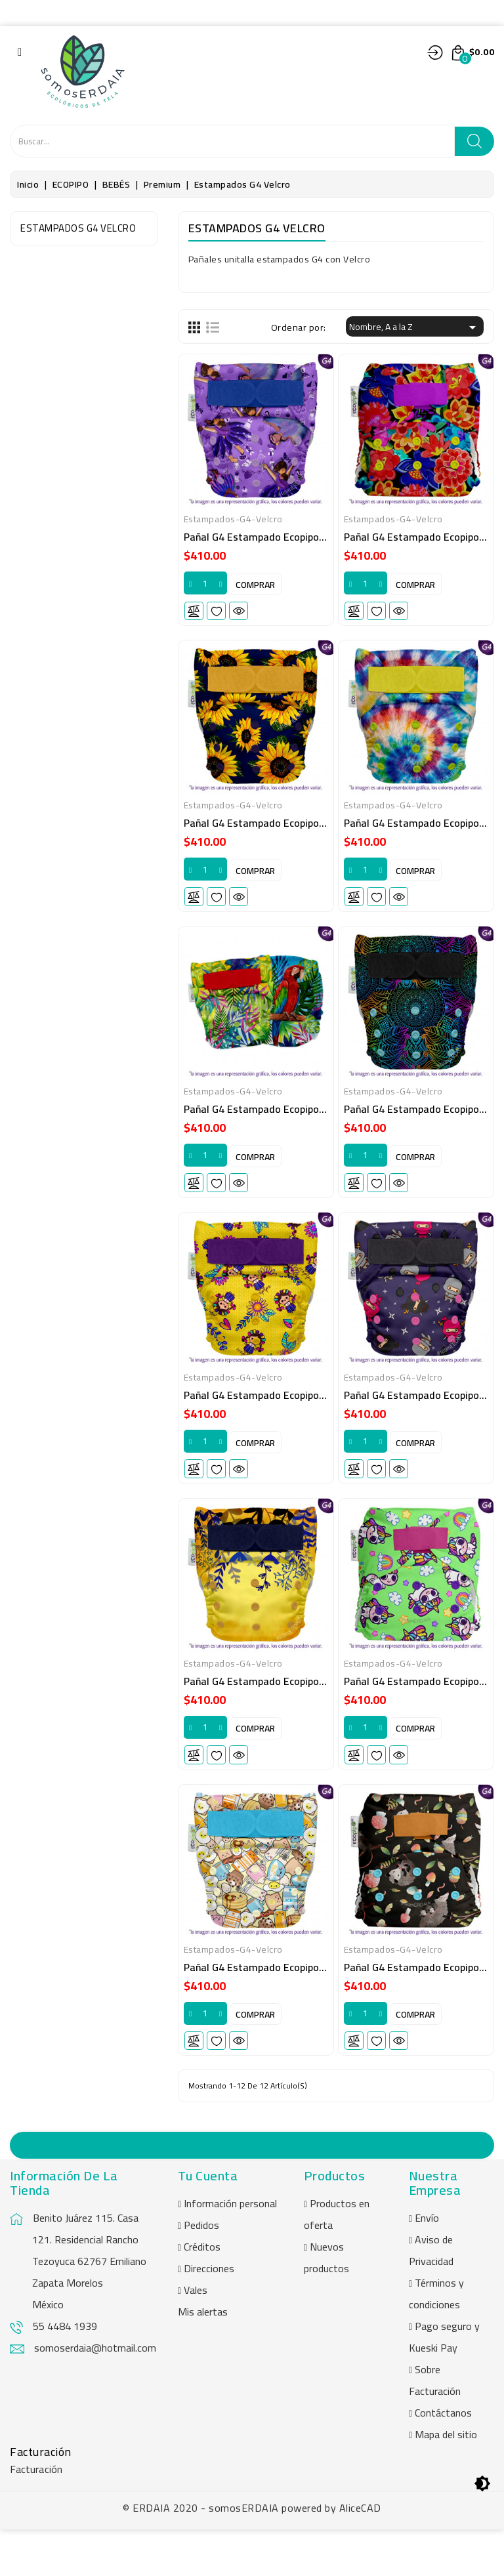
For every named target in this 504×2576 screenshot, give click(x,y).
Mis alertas (203, 2358)
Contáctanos (443, 2459)
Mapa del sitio (446, 2481)
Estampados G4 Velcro (78, 228)
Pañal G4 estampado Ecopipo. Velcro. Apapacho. (295, 539)
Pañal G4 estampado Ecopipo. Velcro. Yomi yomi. (296, 2007)
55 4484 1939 (65, 2372)
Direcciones (209, 2315)
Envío (427, 2264)
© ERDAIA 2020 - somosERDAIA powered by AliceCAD (252, 2554)
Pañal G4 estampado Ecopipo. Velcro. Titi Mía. (290, 1714)
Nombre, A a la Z (414, 326)
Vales (195, 2336)
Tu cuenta (208, 2222)
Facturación (36, 2515)
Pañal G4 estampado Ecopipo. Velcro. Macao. (287, 1126)
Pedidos (201, 2271)
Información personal (230, 2250)
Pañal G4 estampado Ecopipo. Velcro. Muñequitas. (300, 1420)
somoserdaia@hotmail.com (95, 2394)
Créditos (202, 2293)
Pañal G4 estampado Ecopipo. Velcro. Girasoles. (294, 832)
